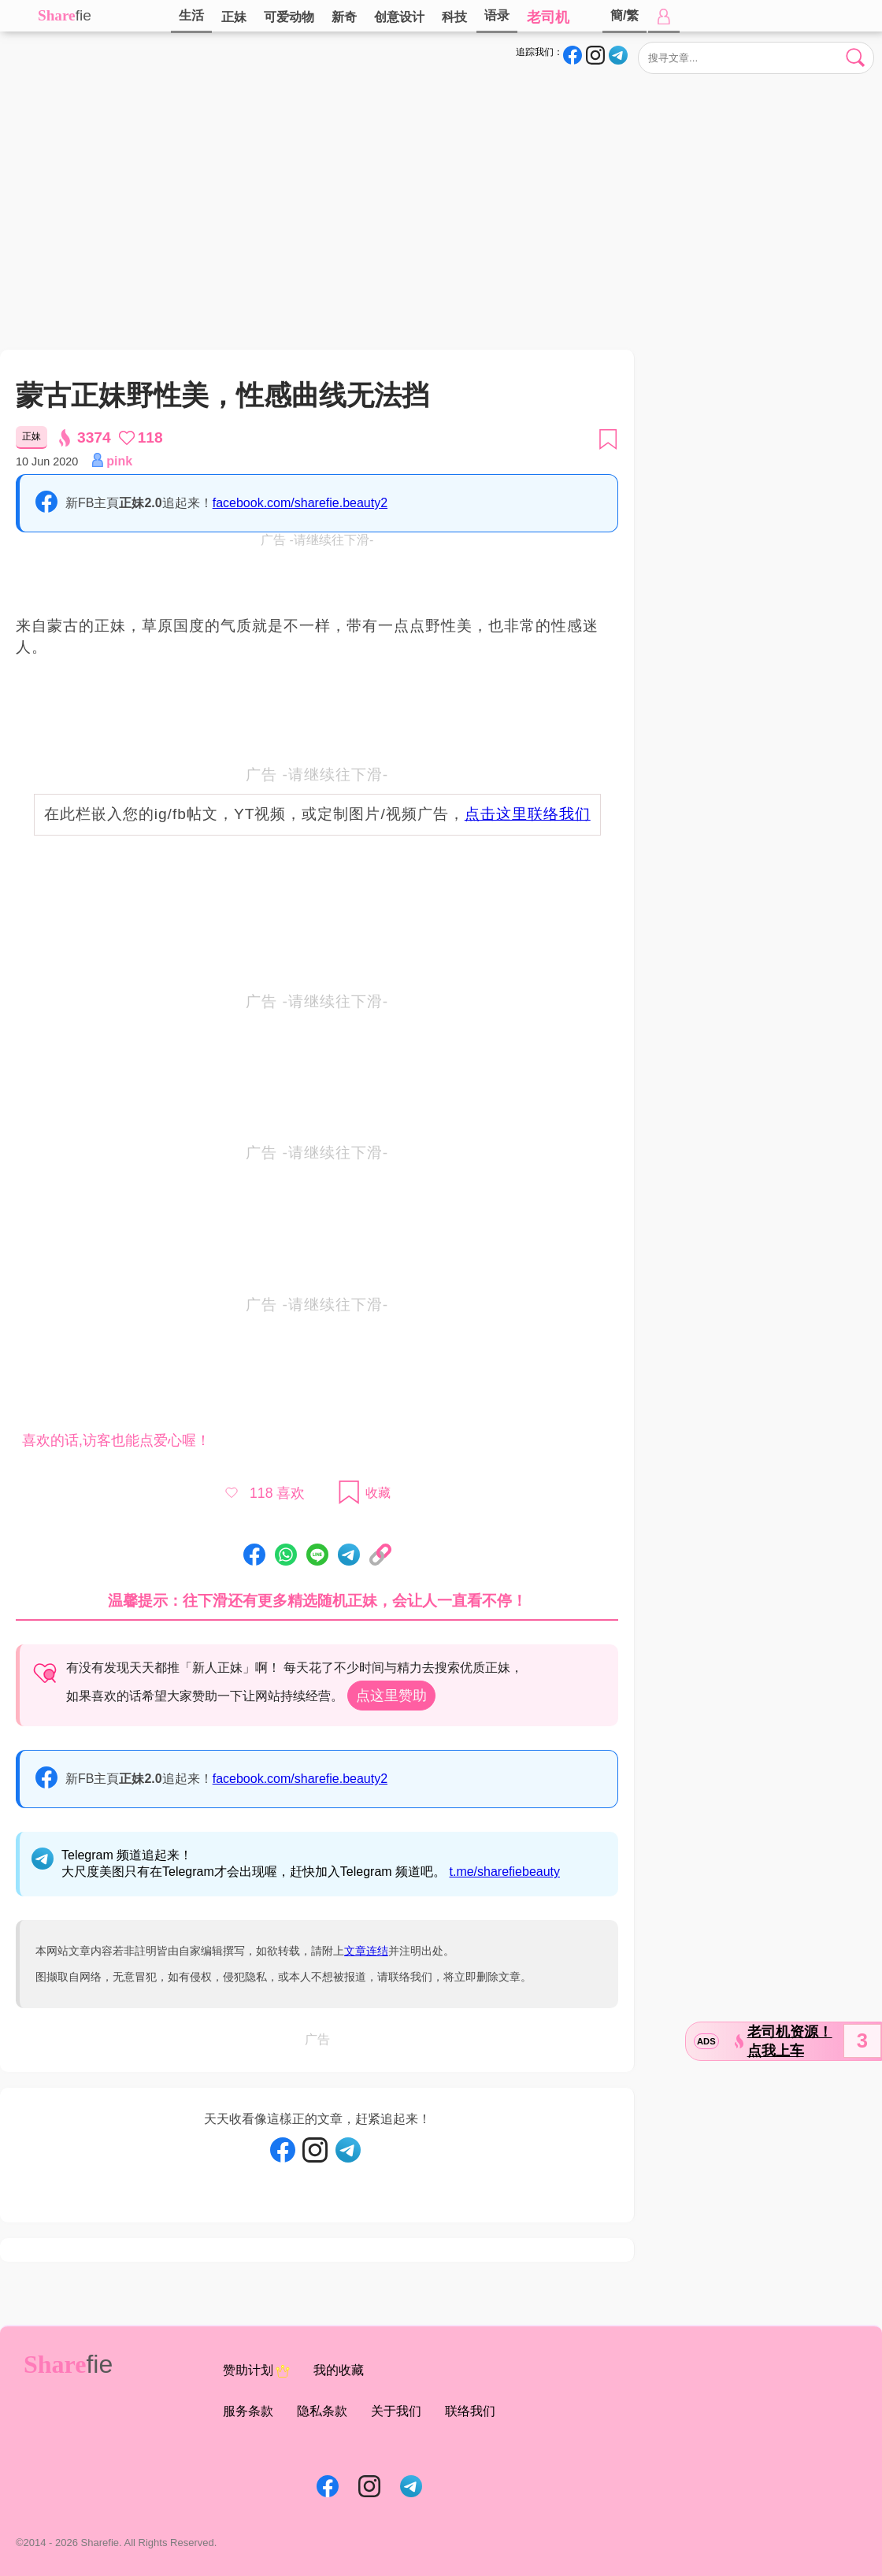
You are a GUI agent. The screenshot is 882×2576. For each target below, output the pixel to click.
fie (83, 15)
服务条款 (248, 2411)
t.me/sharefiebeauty (505, 1871)
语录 (497, 15)
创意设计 (399, 17)
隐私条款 (322, 2411)
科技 (454, 17)
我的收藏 (338, 2370)
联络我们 (470, 2411)
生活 (191, 15)
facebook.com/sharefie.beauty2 (300, 503)
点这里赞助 (391, 1695)
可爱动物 (289, 17)
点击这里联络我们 (528, 814)
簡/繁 (624, 15)
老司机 (548, 17)
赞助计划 (256, 2371)
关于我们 (396, 2411)
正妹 (233, 17)
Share (57, 15)
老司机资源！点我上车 (789, 2041)
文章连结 (366, 1950)
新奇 (344, 17)
